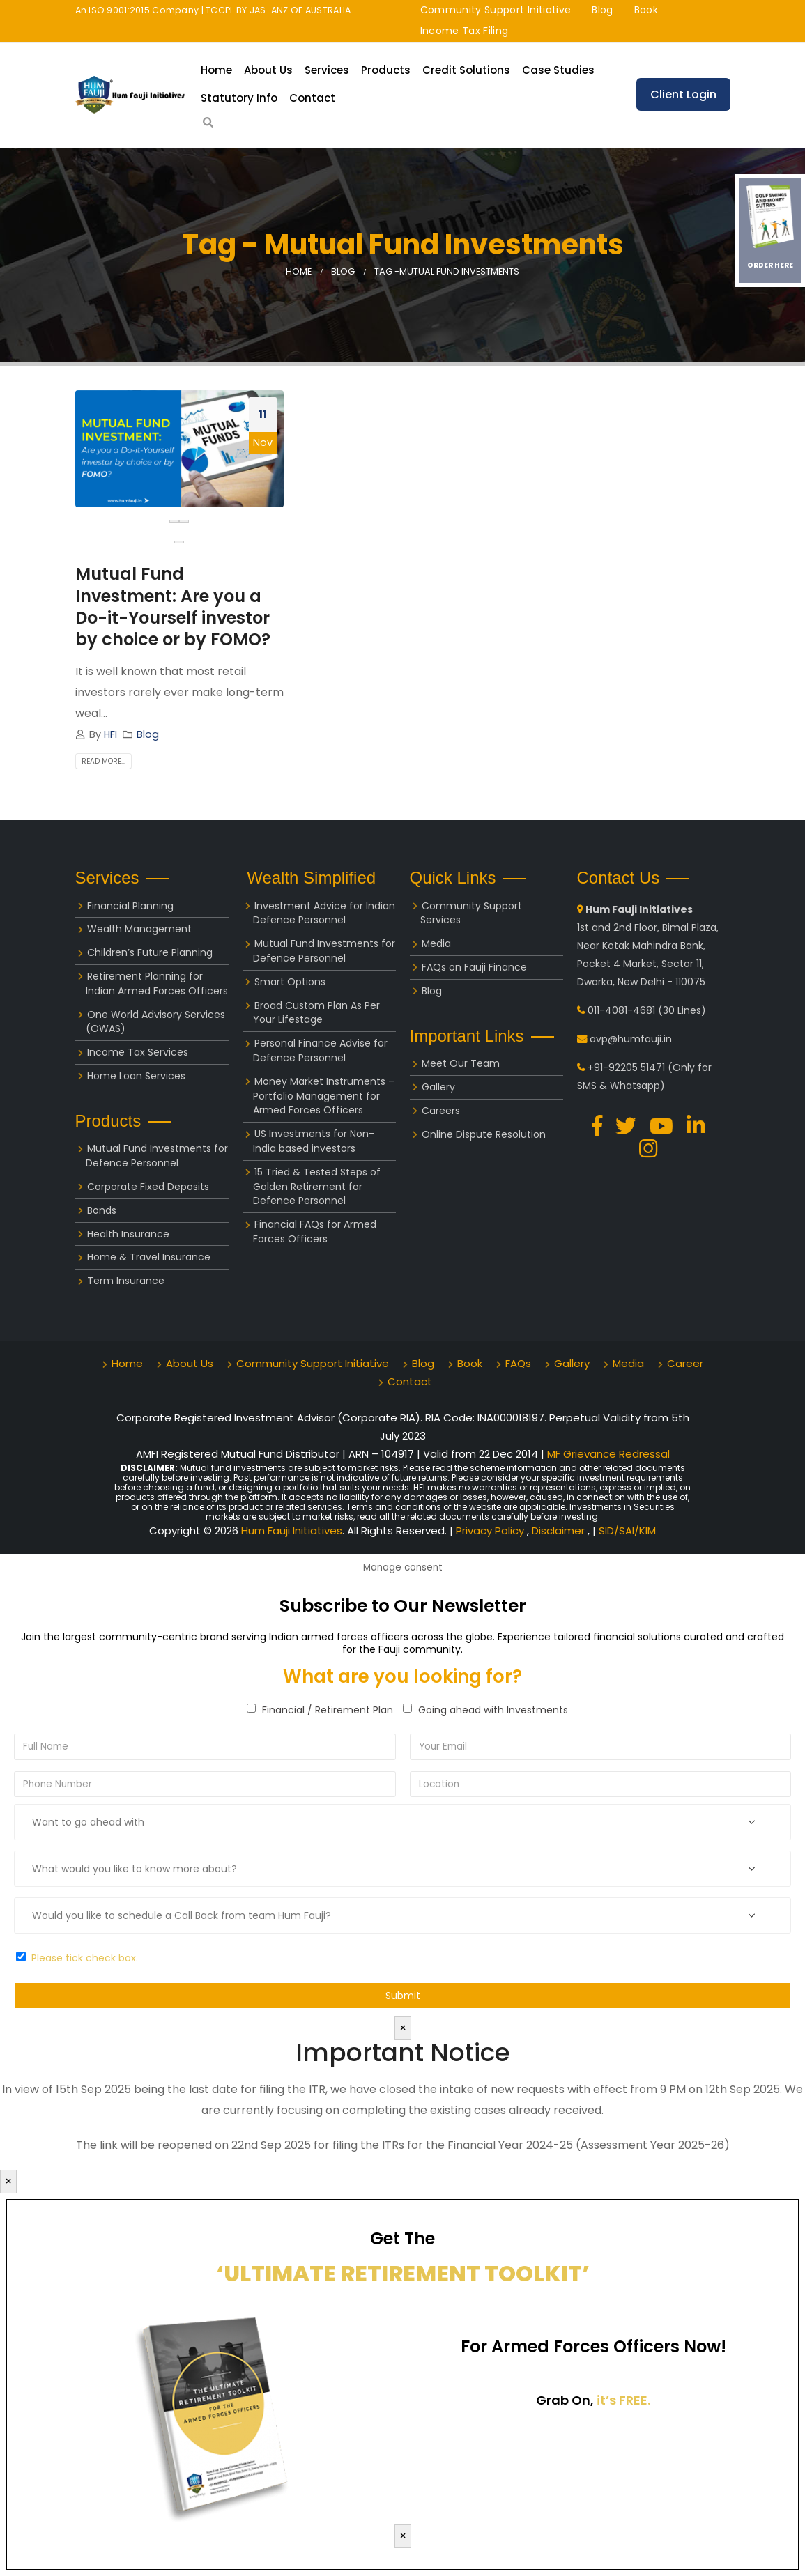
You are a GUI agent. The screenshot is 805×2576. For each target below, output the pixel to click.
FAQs (518, 1363)
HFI (110, 734)
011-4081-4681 (621, 1010)
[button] (179, 542)
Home (216, 70)
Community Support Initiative (496, 10)
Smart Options (289, 982)
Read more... (103, 761)
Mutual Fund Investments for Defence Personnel (157, 1155)
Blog (602, 10)
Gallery (438, 1087)
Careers (441, 1111)
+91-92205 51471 (626, 1067)
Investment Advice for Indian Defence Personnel (324, 913)
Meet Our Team (461, 1063)
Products (386, 70)
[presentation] (174, 521)
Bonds (101, 1210)
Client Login (683, 94)
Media (436, 943)
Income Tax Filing (464, 31)
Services (327, 70)
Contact (312, 98)
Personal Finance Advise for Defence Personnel (320, 1050)
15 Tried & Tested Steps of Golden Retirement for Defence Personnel (317, 1186)
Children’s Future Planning (150, 952)
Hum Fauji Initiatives (291, 1530)
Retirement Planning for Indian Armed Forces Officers (157, 983)
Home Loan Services (136, 1076)
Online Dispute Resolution (484, 1134)
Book (646, 10)
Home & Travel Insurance (148, 1257)
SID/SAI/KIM (627, 1530)
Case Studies (558, 70)
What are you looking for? (402, 1676)
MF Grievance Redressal (608, 1454)
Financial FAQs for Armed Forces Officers (314, 1231)
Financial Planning (130, 906)
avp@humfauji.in (631, 1039)
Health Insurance (128, 1234)
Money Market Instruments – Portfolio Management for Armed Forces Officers (323, 1096)
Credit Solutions (466, 70)
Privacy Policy (491, 1530)
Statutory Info (239, 98)
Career (685, 1363)
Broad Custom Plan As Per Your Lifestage (316, 1012)
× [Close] (402, 2028)
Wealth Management (139, 929)
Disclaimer (560, 1530)
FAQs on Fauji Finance (474, 967)
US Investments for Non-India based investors (313, 1141)
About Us (268, 70)
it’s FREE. (623, 2400)
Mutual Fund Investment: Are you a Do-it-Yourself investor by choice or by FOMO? (172, 606)
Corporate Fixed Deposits (148, 1187)
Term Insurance (125, 1281)
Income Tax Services (137, 1052)
